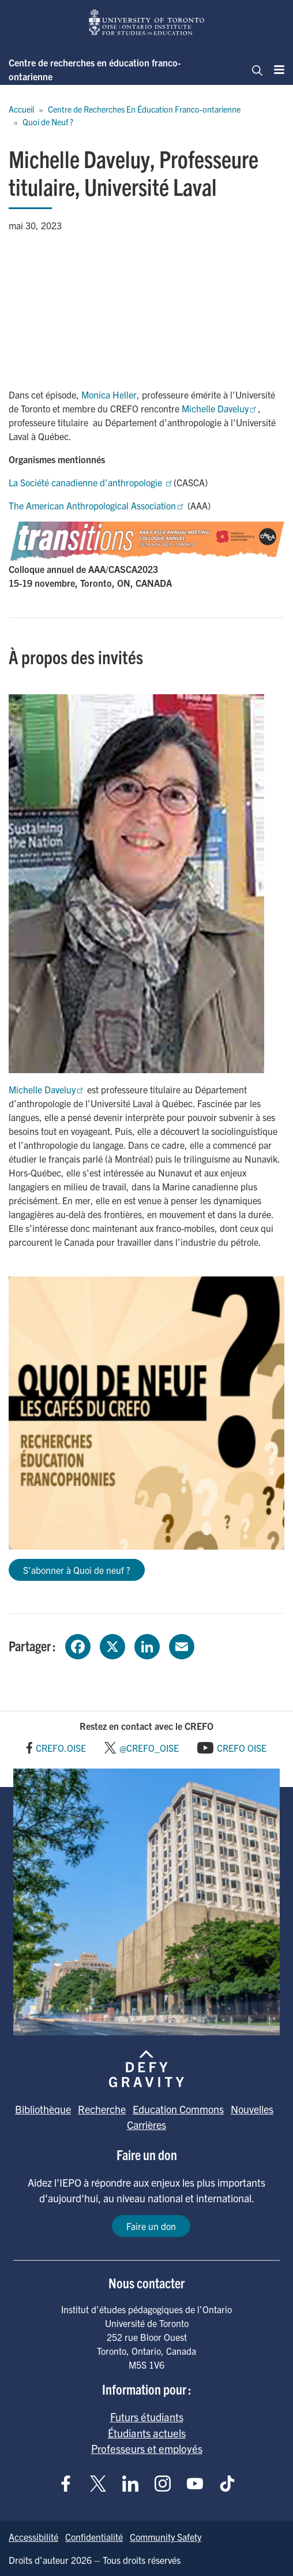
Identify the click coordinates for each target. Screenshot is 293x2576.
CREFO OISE (241, 1748)
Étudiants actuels (147, 2433)
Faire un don (151, 2226)
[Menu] (275, 69)
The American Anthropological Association (97, 505)
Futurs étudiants (146, 2417)
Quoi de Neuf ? (47, 122)
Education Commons (178, 2109)
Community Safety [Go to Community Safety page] (165, 2537)
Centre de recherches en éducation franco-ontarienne (95, 69)
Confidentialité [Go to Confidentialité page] (94, 2537)
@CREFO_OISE (149, 1748)
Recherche (102, 2109)
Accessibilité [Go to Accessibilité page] (33, 2537)
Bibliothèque (43, 2109)
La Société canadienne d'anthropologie (91, 482)
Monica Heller (109, 394)
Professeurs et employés (146, 2448)
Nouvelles (252, 2109)
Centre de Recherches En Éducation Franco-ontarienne (144, 109)
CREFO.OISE (61, 1748)
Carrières (146, 2124)
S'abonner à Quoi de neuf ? (76, 1570)
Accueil (21, 109)
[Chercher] (253, 69)
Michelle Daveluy (220, 408)
